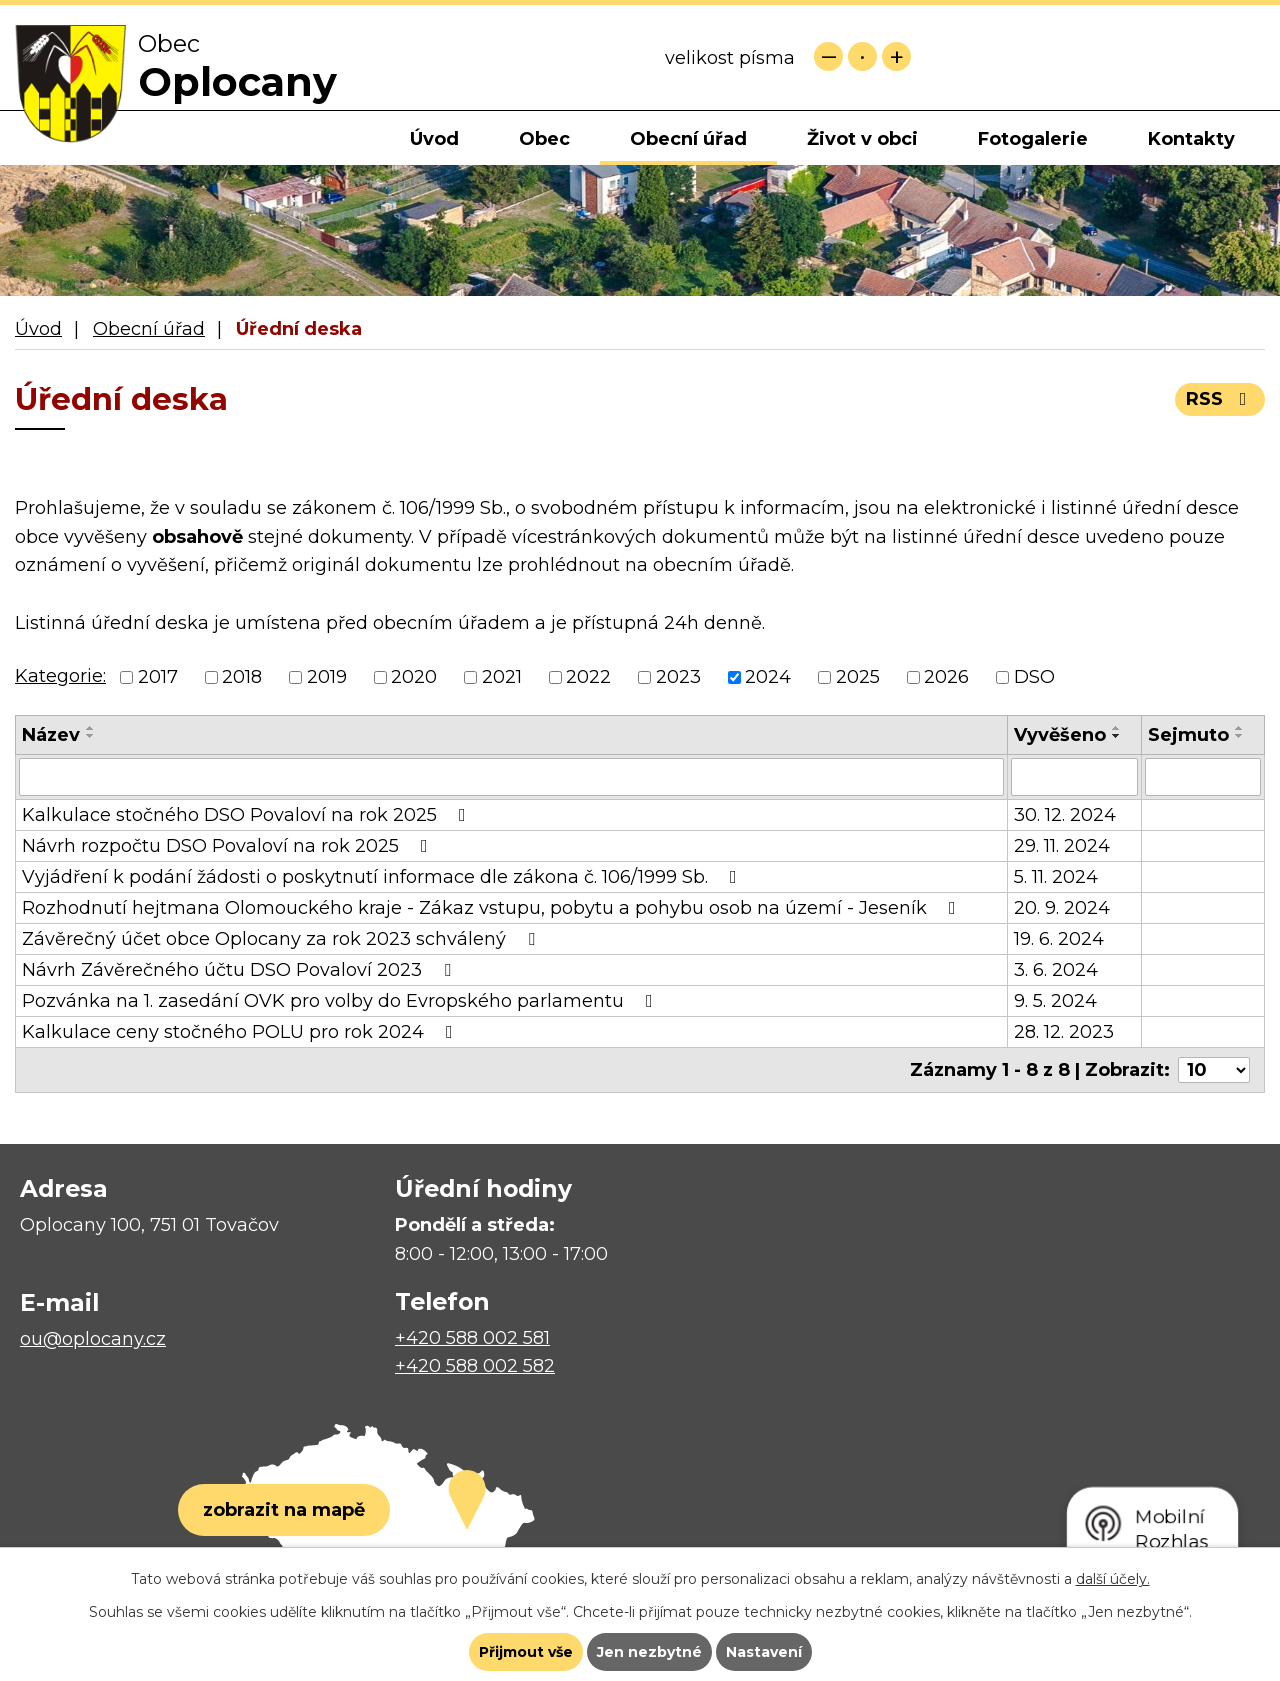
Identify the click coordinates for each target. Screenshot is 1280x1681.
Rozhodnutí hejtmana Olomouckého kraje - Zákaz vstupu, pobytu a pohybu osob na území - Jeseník (493, 908)
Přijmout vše (526, 1652)
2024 (768, 677)
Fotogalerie (1033, 139)
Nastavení (764, 1652)
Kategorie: (60, 676)
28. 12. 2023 (1064, 1032)
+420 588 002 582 (475, 1366)
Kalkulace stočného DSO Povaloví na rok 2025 (248, 815)
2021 (502, 677)
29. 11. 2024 (1062, 846)
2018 (242, 677)
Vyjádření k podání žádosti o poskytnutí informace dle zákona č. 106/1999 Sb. (383, 877)
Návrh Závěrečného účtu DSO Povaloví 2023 (240, 970)
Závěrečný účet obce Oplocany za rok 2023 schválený (282, 939)
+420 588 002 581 (472, 1338)
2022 (588, 677)
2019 (327, 677)
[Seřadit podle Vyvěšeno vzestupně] (1117, 728)
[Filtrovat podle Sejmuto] (1203, 777)
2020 (414, 677)
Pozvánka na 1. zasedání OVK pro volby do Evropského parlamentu (341, 1001)
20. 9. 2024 (1062, 908)
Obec (544, 139)
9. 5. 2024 (1055, 1001)
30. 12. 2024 (1065, 815)
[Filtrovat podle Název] (511, 777)
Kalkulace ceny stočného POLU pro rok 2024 (241, 1032)
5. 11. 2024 (1056, 877)
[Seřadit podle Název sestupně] (91, 736)
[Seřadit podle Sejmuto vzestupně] (1240, 728)
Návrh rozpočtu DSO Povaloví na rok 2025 (229, 846)
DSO (1034, 677)
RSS (1220, 399)
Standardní (862, 56)
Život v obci (862, 139)
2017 (158, 677)
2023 (678, 677)
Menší (828, 56)
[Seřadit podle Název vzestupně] (91, 728)
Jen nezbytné (649, 1652)
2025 (858, 677)
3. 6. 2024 (1056, 970)
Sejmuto (1188, 735)
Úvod (434, 139)
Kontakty (1191, 139)
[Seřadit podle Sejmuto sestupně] (1240, 736)
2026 (946, 677)
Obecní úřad (688, 139)
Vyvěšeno (1060, 735)
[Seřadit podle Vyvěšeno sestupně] (1117, 736)
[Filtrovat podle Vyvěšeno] (1074, 777)
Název (51, 735)
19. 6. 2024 (1059, 939)
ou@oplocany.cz (93, 1339)
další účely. (1113, 1579)
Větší (896, 56)
